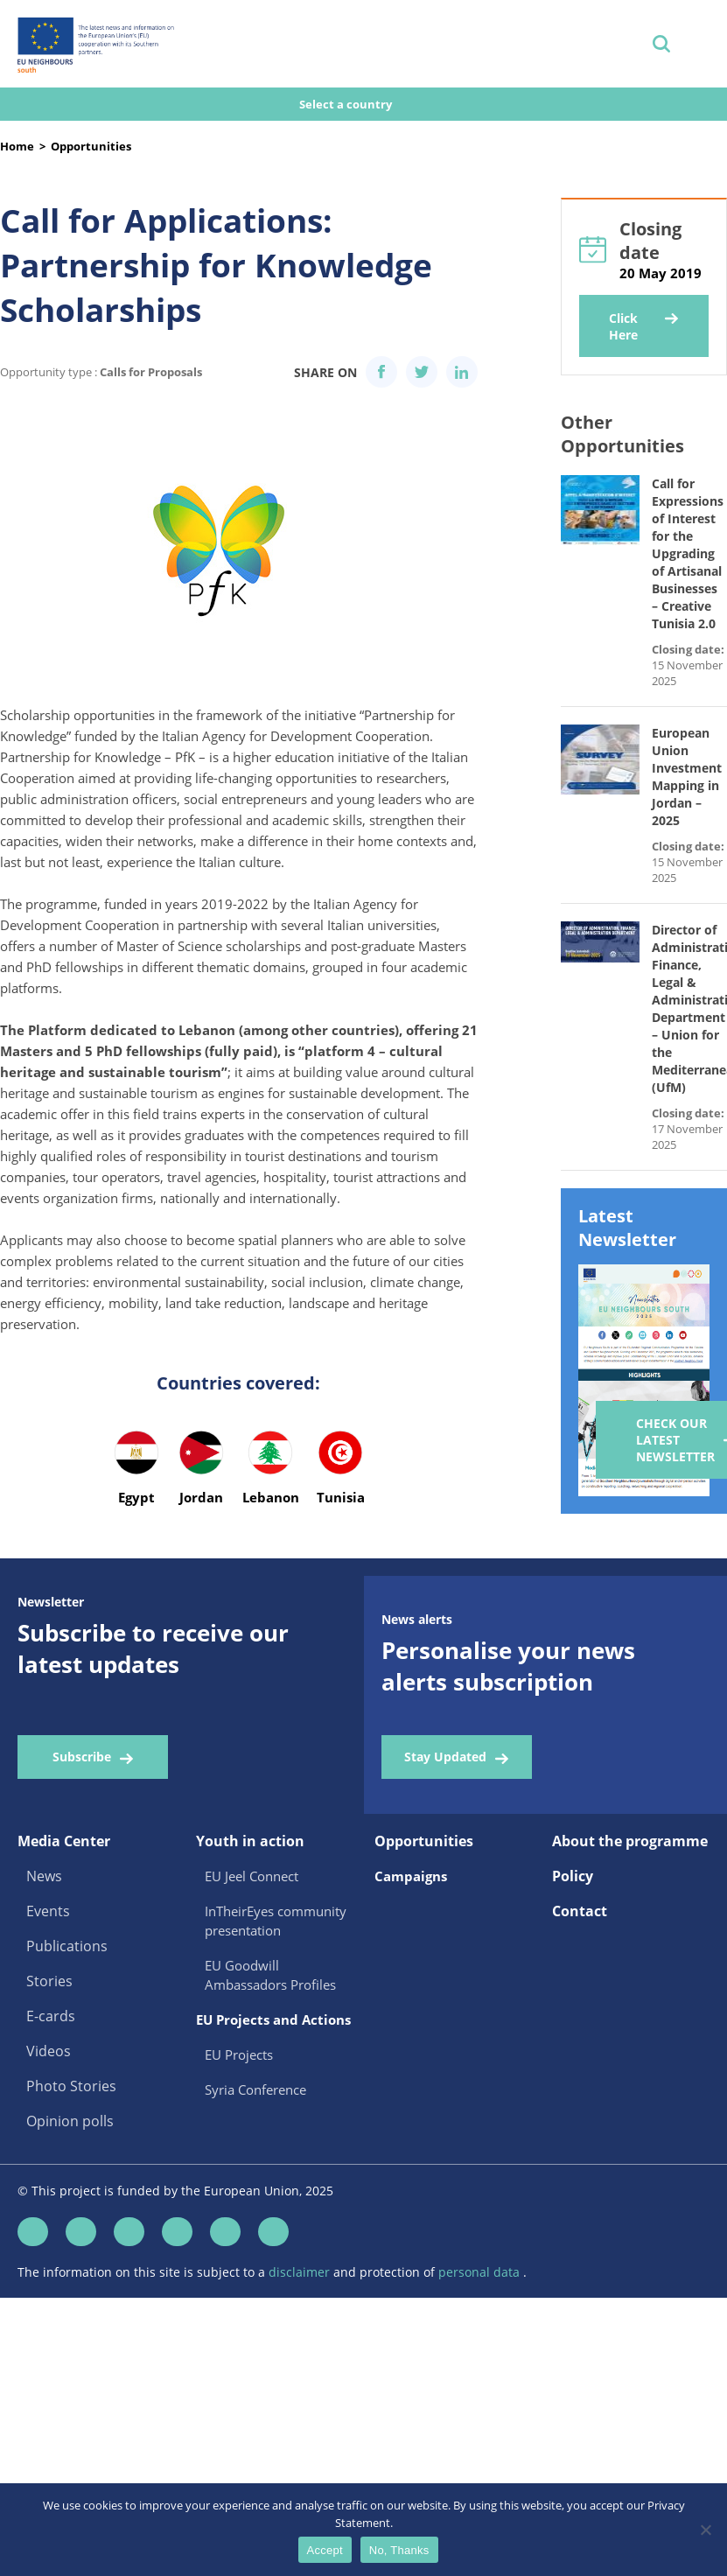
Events (48, 1911)
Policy (572, 1876)
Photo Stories (71, 2086)
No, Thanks (399, 2550)
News (44, 1876)
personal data (480, 2272)
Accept (325, 2550)
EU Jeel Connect (251, 1876)
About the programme (630, 1841)
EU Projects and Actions (273, 2019)
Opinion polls (70, 2121)
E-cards (50, 2016)
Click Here (623, 326)
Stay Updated (445, 1756)
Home (17, 146)
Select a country (347, 104)
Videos (48, 2051)
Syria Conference (255, 2089)
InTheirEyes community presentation (275, 1920)
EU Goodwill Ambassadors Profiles (270, 1974)
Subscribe (81, 1756)
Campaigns (410, 1876)
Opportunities (91, 146)
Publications (67, 1946)
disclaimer (301, 2272)
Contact (579, 1911)
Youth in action (250, 1841)
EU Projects (239, 2054)
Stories (49, 1981)
